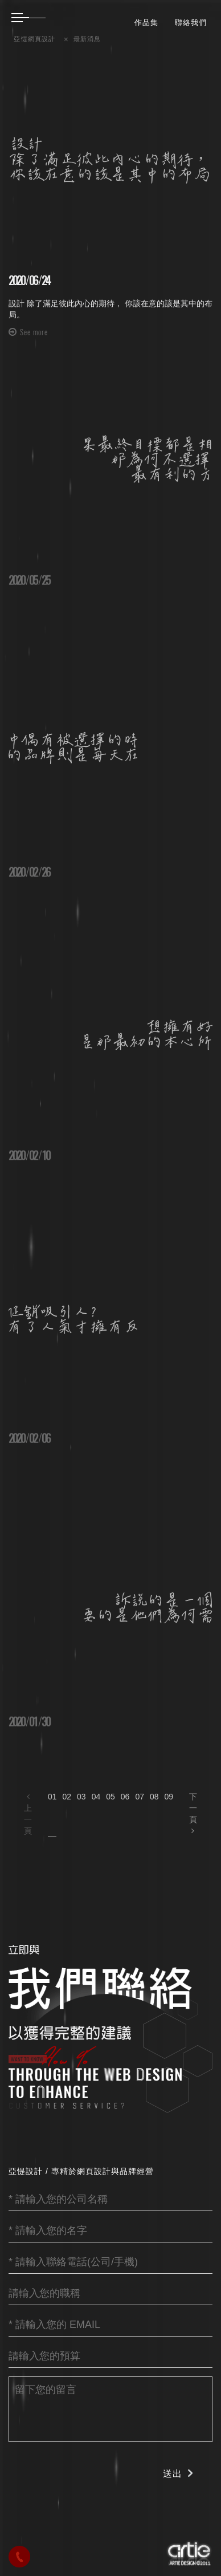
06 (125, 1796)
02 (66, 1796)
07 (139, 1796)
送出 (172, 2474)
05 (110, 1796)
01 (52, 1796)
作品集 (146, 22)
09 (169, 1796)
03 (81, 1796)
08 (154, 1796)
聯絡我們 (191, 22)
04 (96, 1796)
